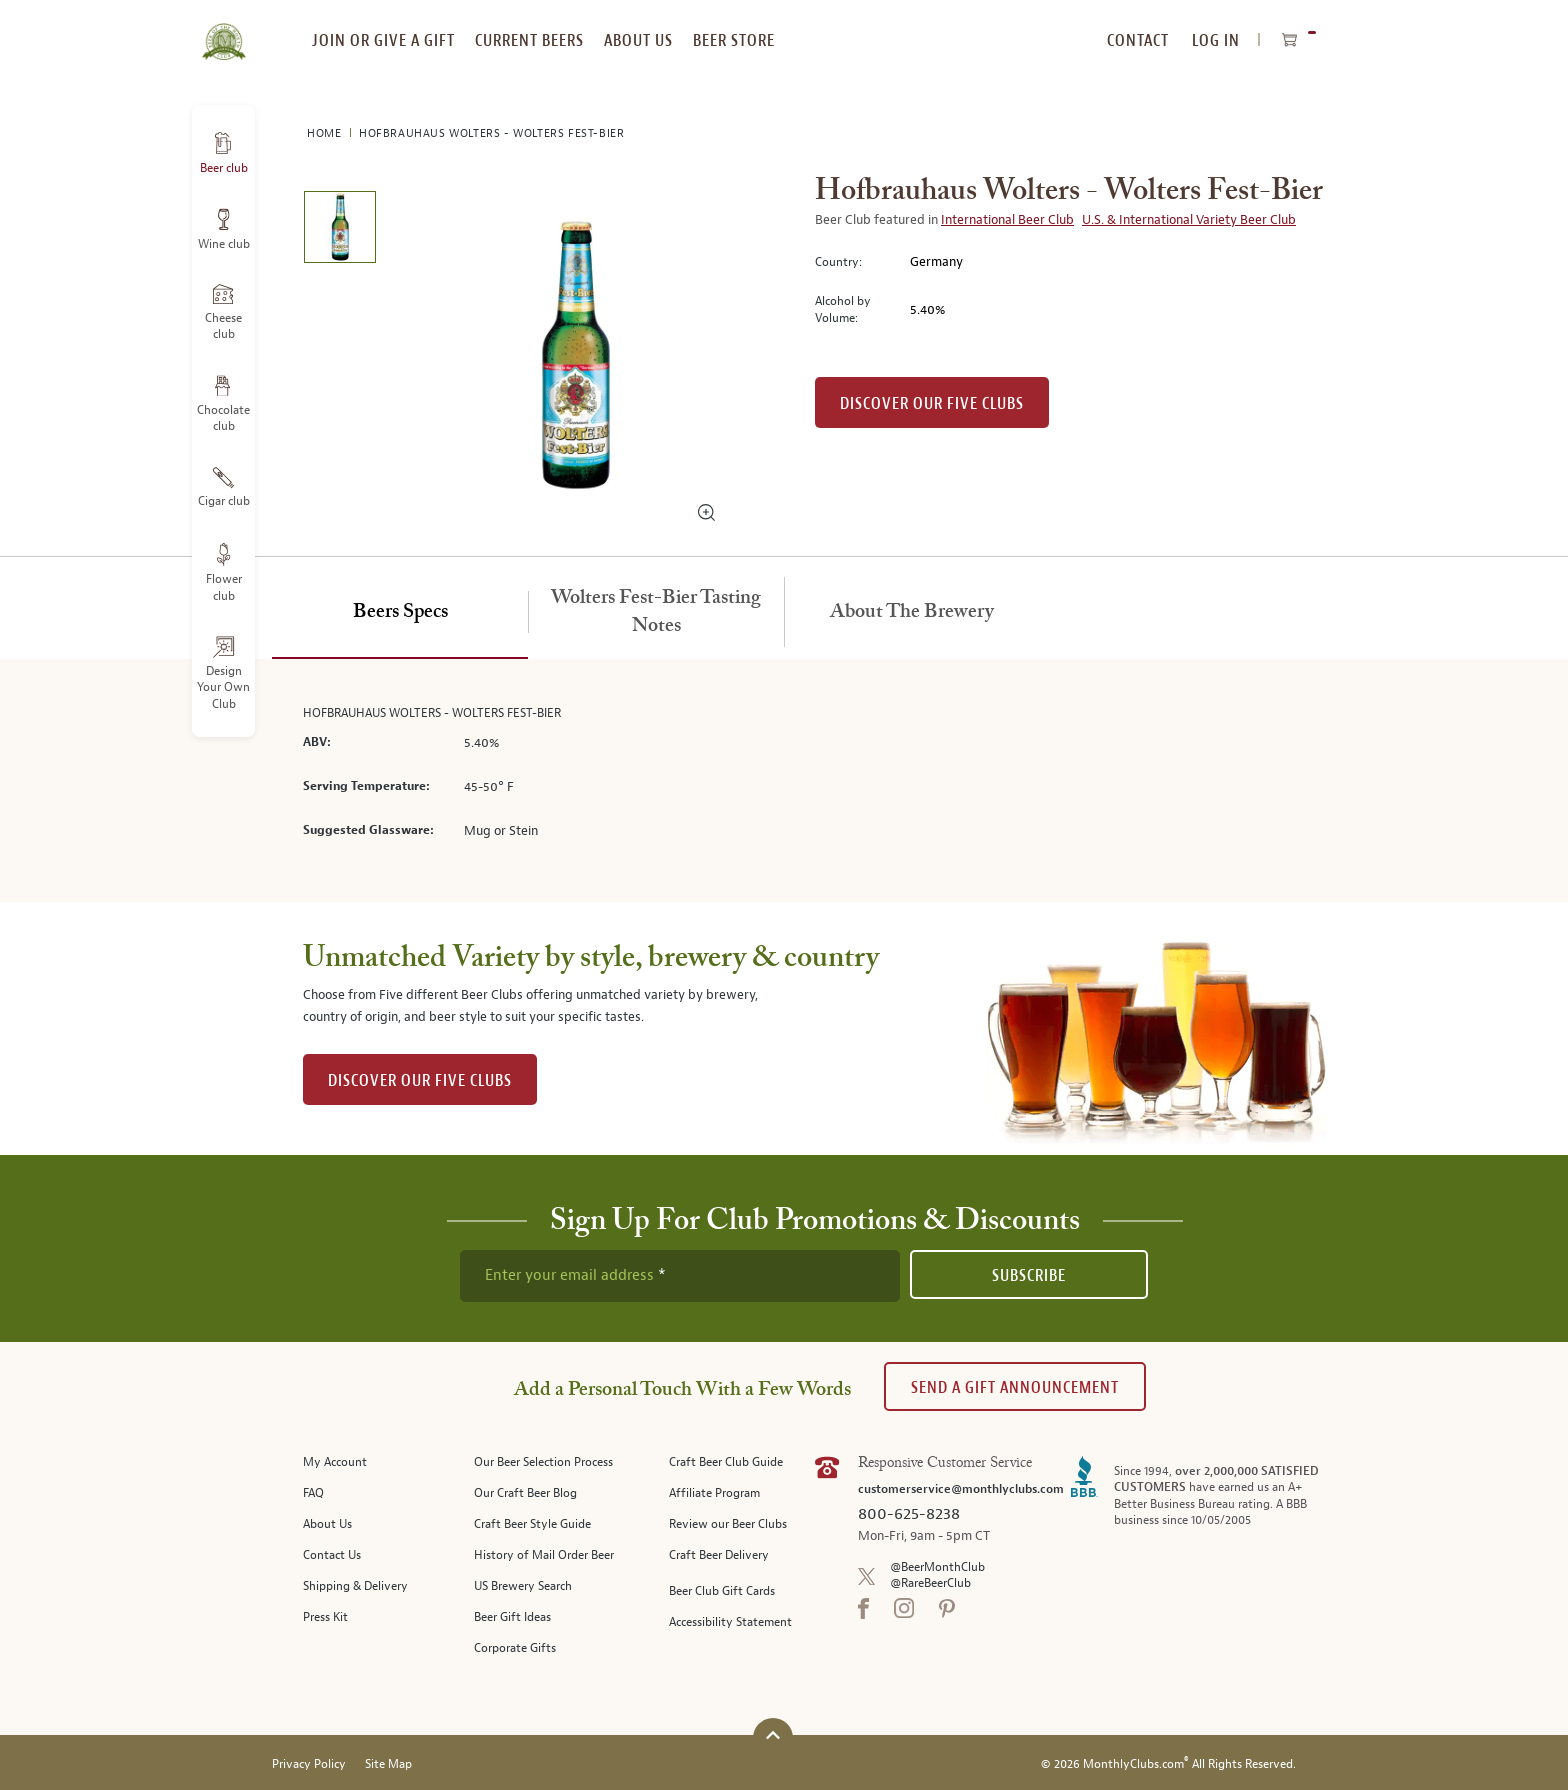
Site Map (388, 1764)
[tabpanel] (784, 780)
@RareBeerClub (930, 1583)
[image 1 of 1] (339, 230)
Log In (1216, 40)
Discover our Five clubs (932, 403)
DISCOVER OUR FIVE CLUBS (420, 1080)
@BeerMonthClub (937, 1567)
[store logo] (223, 30)
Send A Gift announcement (1015, 1387)
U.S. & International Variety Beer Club (1189, 220)
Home (326, 133)
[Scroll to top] (773, 1735)
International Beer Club (1007, 220)
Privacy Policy (309, 1764)
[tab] (400, 613)
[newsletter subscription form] (680, 1276)
